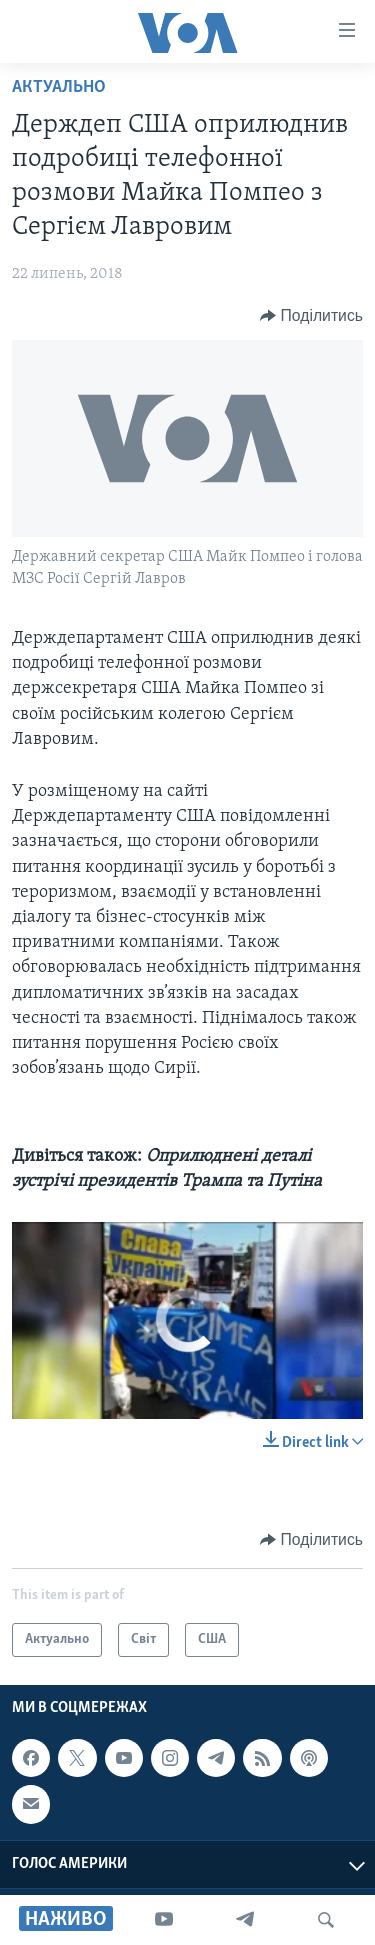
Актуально (59, 87)
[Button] (311, 316)
